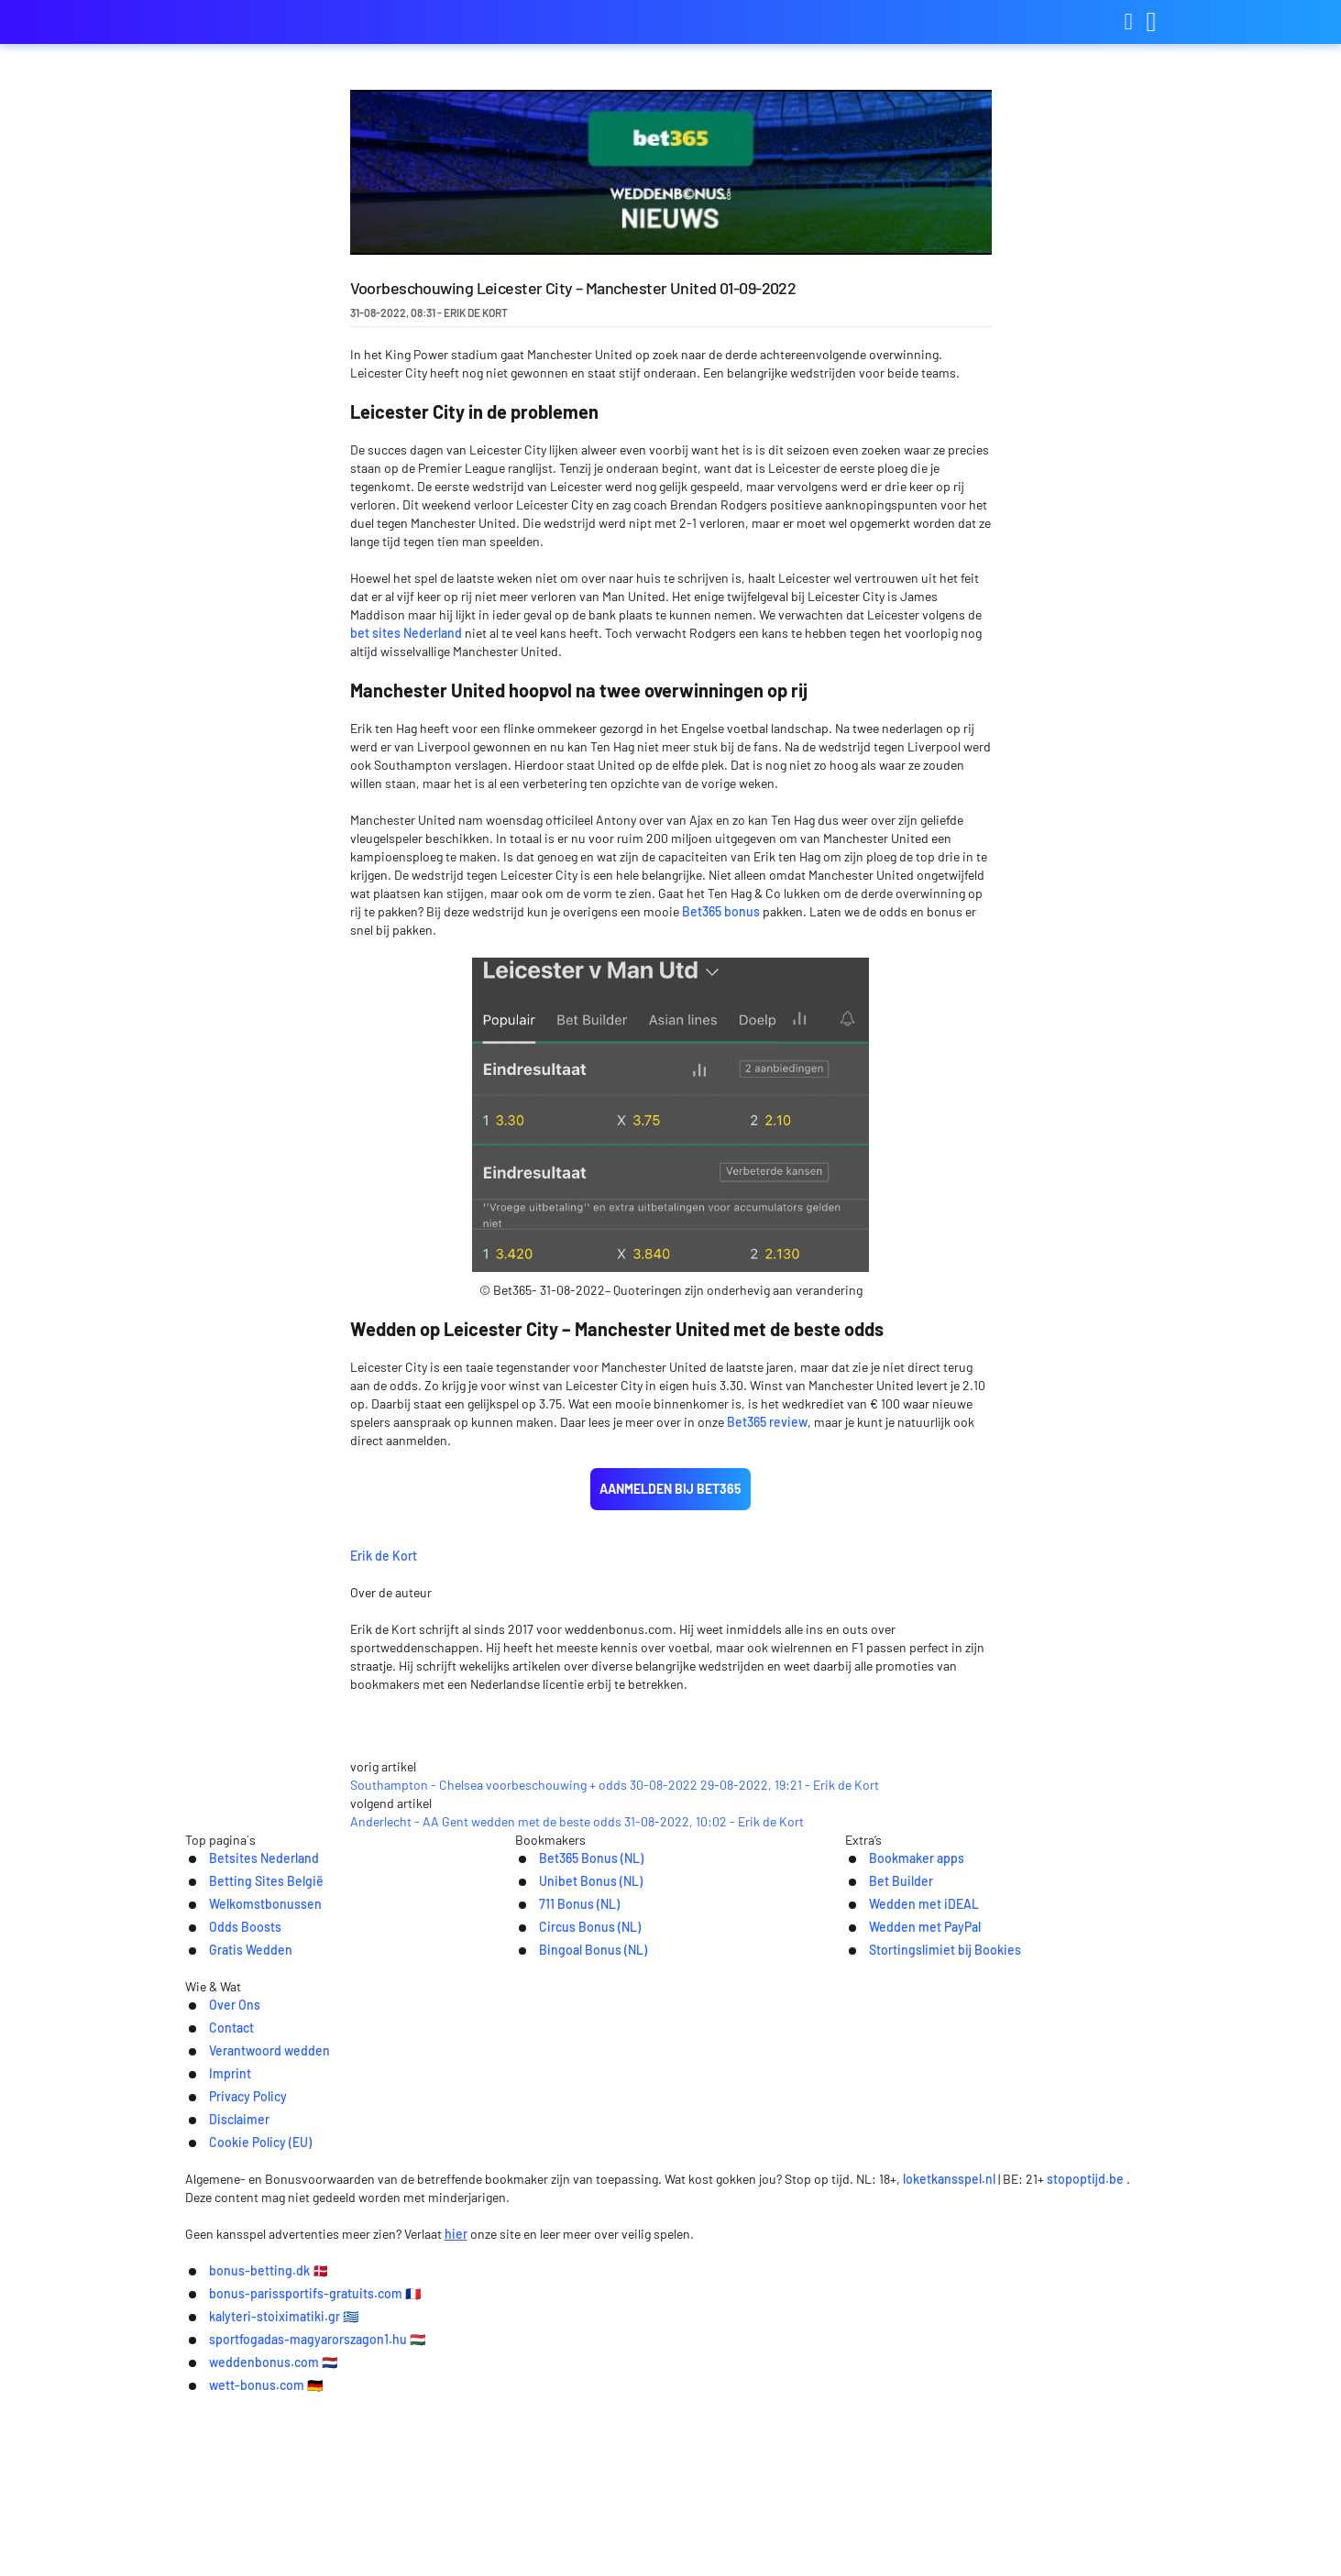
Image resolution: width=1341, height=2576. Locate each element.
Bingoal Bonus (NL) (575, 2234)
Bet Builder (881, 2163)
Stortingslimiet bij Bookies (930, 2234)
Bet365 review (767, 1422)
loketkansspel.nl (962, 2403)
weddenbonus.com (593, 2549)
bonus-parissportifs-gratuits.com (517, 2522)
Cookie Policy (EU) (977, 2329)
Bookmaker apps (898, 2139)
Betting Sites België (249, 2163)
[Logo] (670, 2367)
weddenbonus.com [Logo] (276, 22)
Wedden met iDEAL (907, 2187)
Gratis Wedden (232, 2234)
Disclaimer (859, 2329)
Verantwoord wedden (540, 2329)
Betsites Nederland (248, 2139)
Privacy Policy (754, 2329)
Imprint (660, 2329)
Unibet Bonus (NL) (573, 2163)
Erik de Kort (517, 1553)
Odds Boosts (226, 2211)
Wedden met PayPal (908, 2211)
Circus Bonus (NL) (572, 2211)
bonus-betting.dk (305, 2522)
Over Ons (336, 2329)
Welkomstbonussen (249, 2187)
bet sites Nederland (406, 633)
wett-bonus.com (756, 2549)
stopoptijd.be (1098, 2403)
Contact (418, 2329)
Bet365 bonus (721, 911)
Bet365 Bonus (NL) (573, 2139)
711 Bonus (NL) (560, 2187)
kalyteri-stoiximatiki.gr (746, 2522)
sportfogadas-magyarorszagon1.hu (978, 2522)
